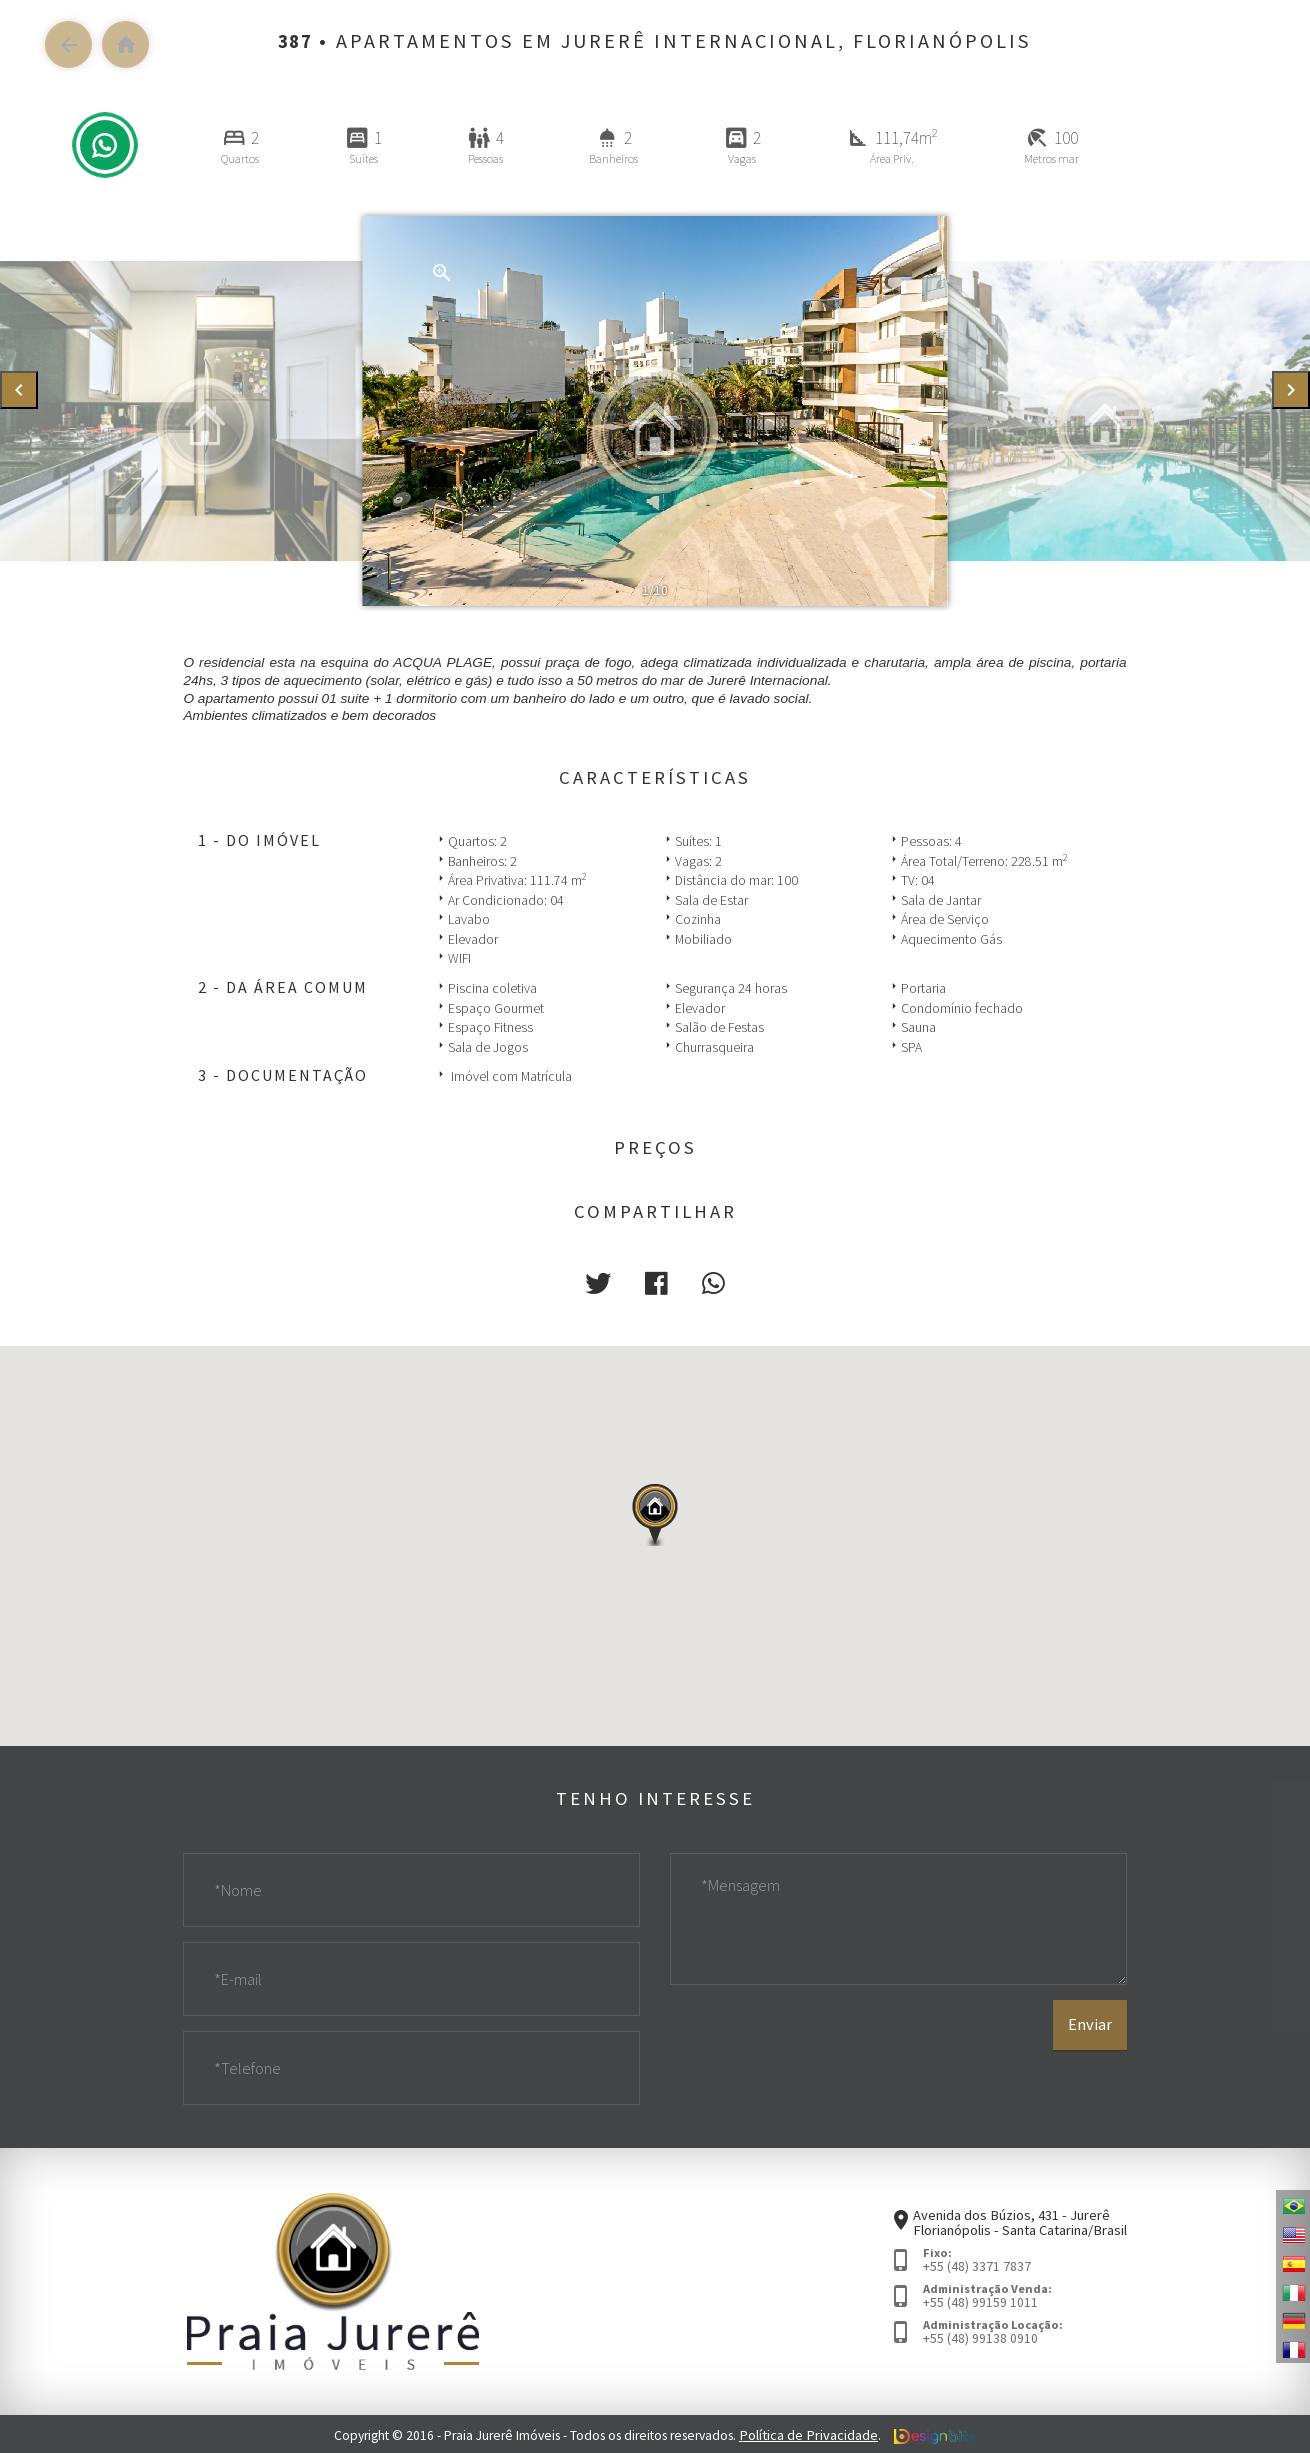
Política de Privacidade (809, 2432)
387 (295, 41)
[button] (602, 1281)
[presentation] (19, 390)
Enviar (1090, 2053)
